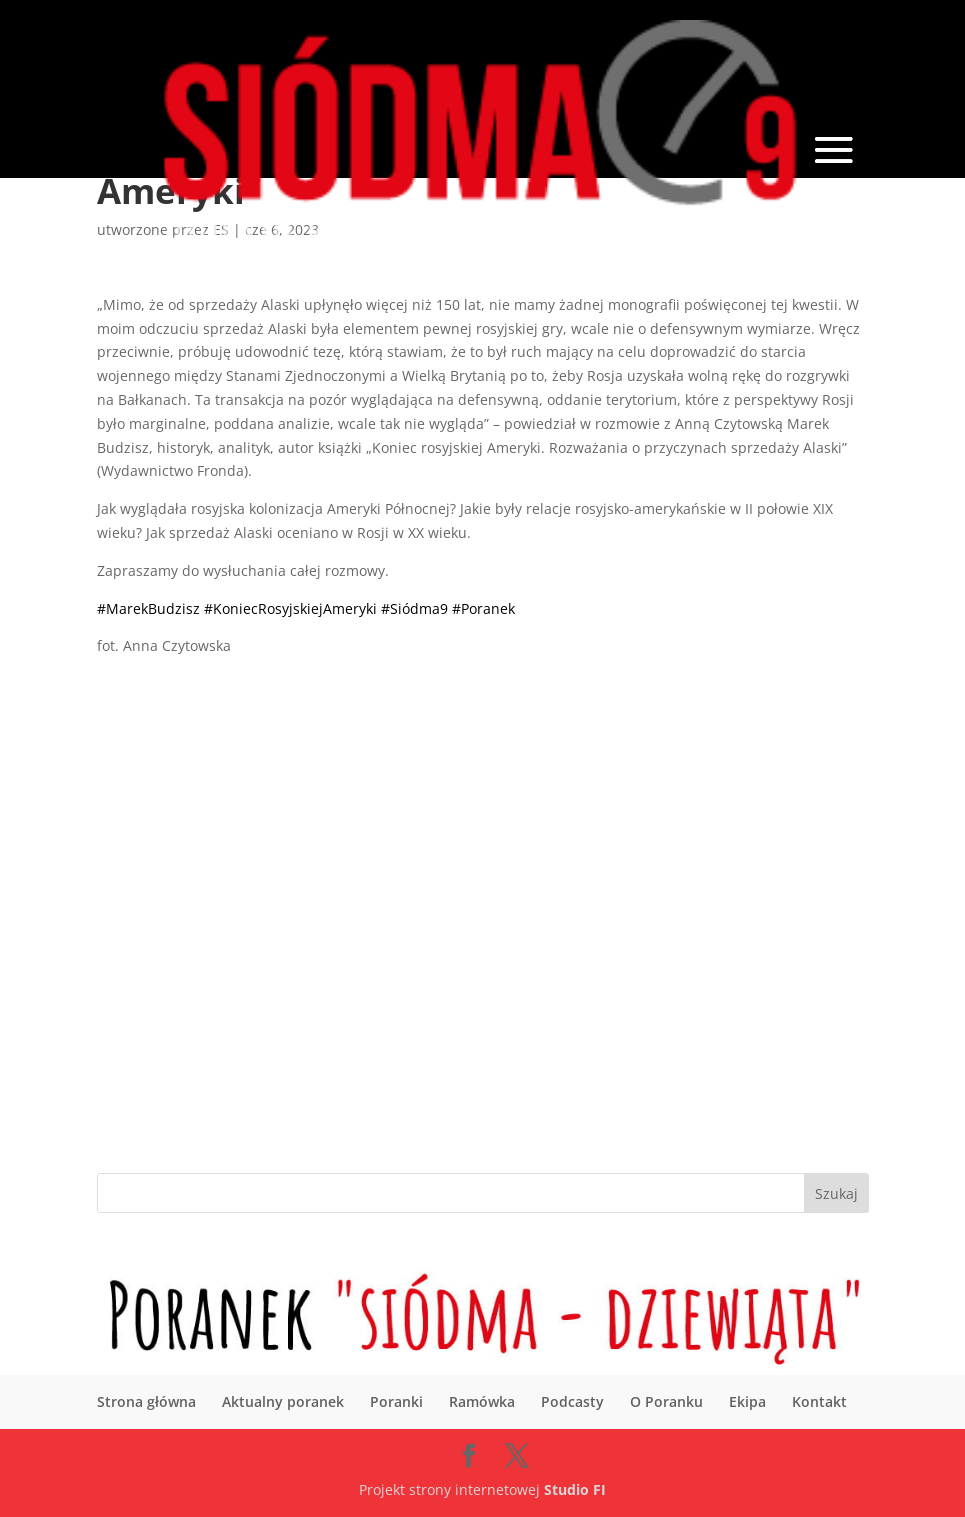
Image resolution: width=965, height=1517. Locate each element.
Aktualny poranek (283, 1401)
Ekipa (747, 1401)
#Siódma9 (414, 608)
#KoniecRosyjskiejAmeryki (290, 608)
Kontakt (819, 1401)
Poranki (396, 1401)
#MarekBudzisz (148, 608)
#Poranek (483, 608)
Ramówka (482, 1401)
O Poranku (666, 1401)
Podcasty (572, 1401)
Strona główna (146, 1401)
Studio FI (575, 1489)
